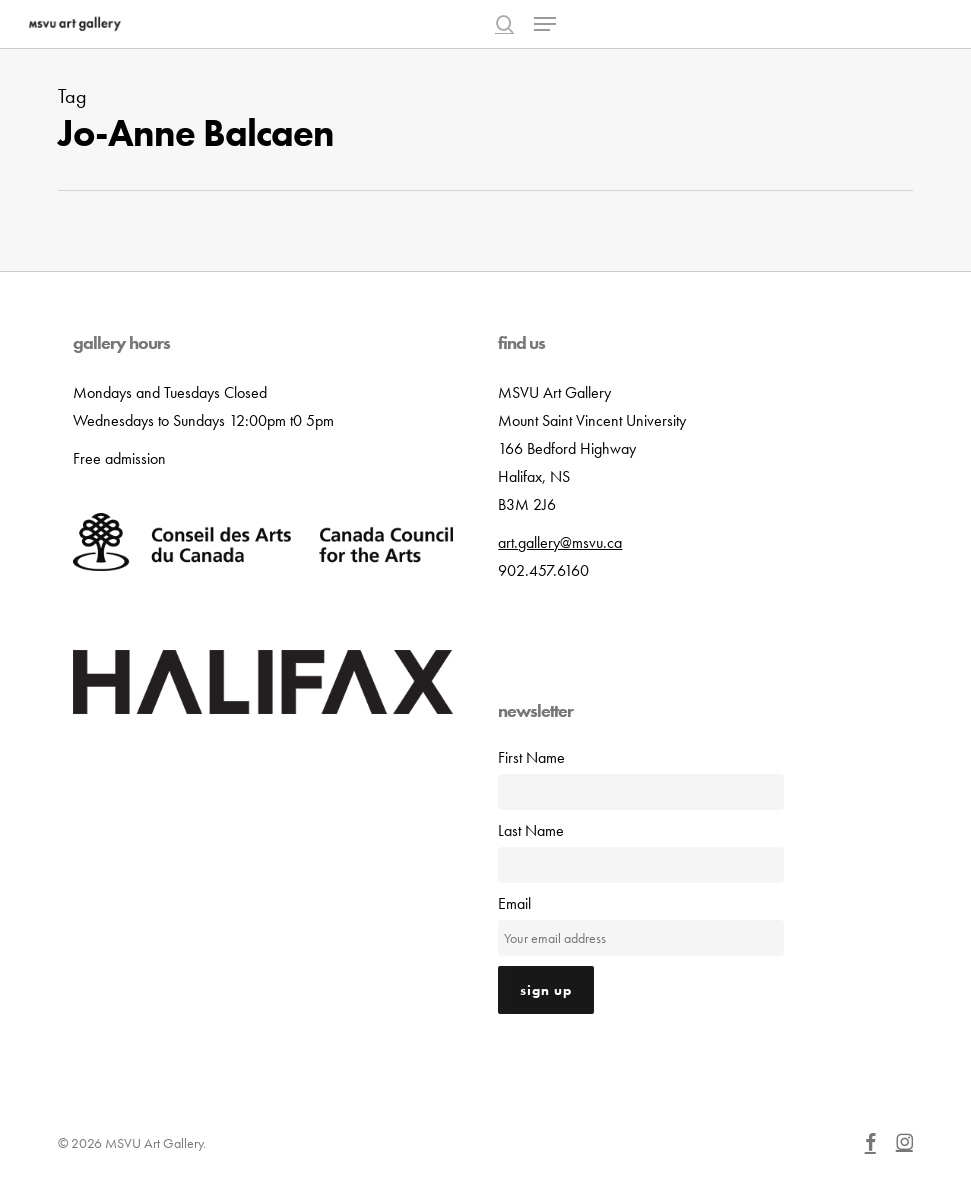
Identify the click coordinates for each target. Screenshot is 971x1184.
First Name (531, 757)
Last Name (531, 830)
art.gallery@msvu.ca (560, 542)
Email (514, 903)
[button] (545, 24)
